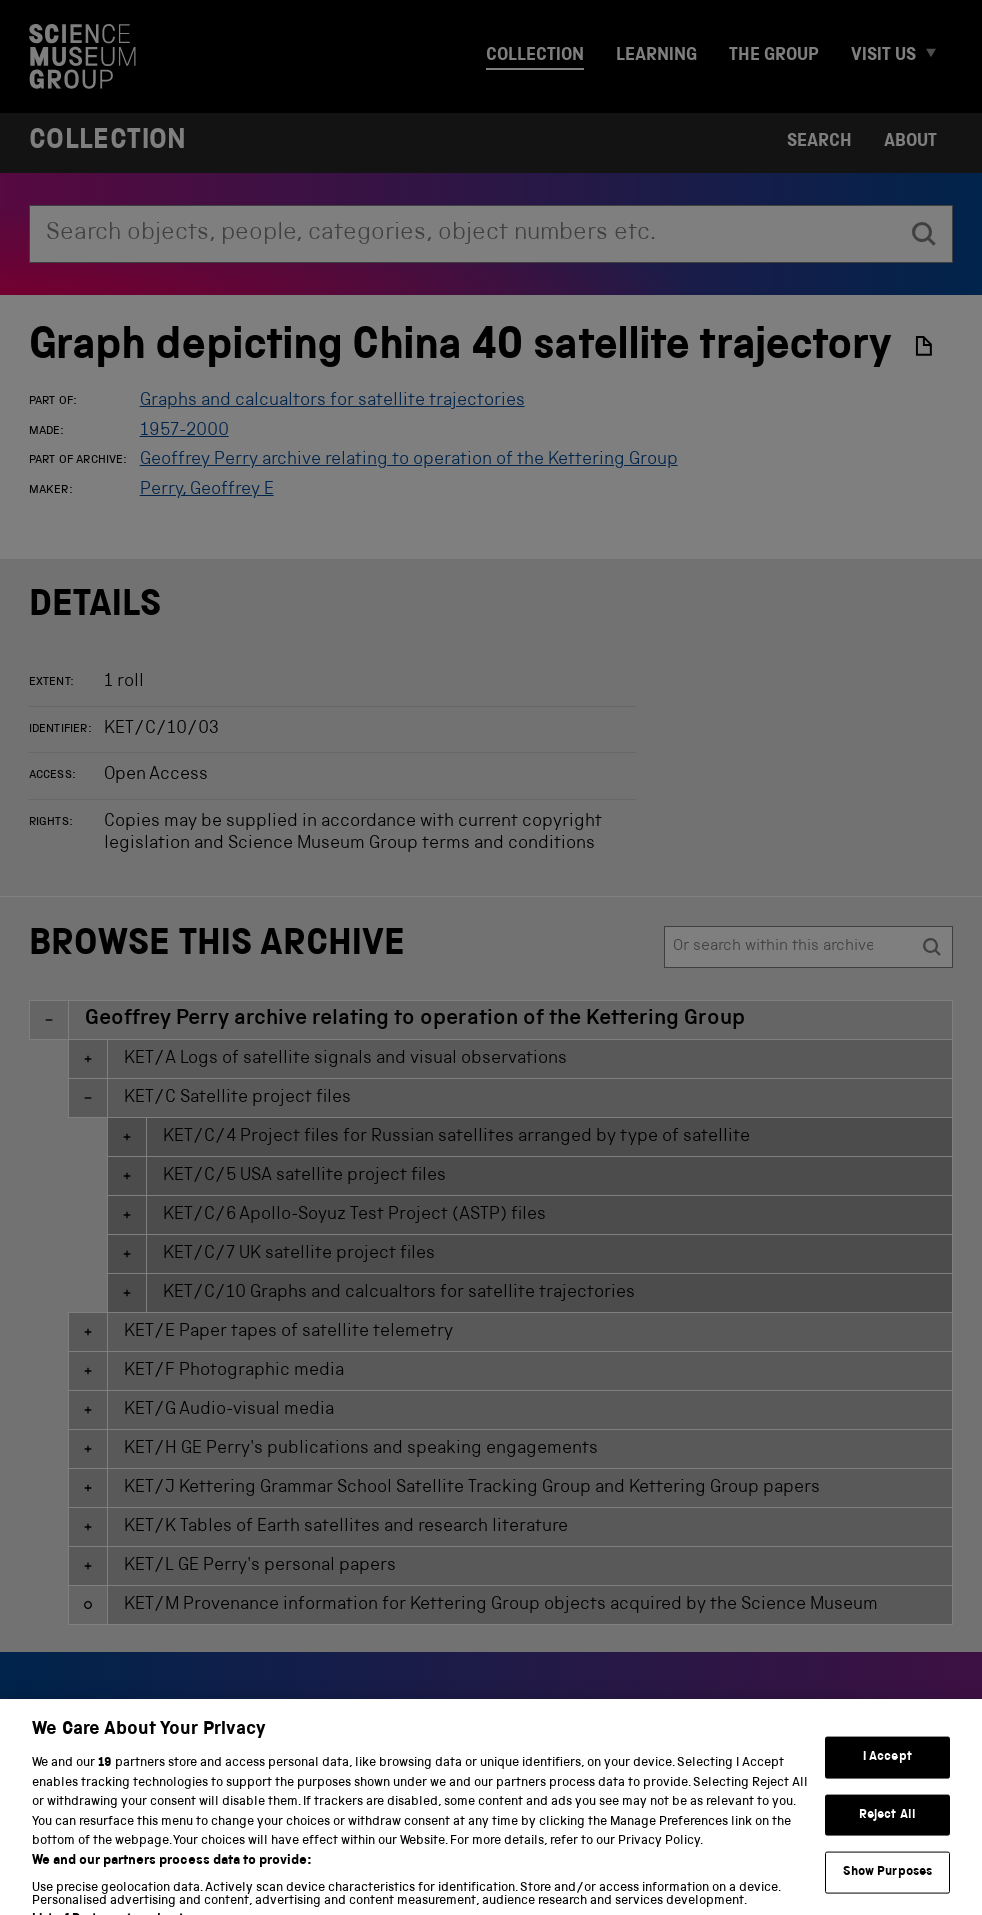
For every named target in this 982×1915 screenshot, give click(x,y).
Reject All (887, 1839)
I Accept (887, 1781)
